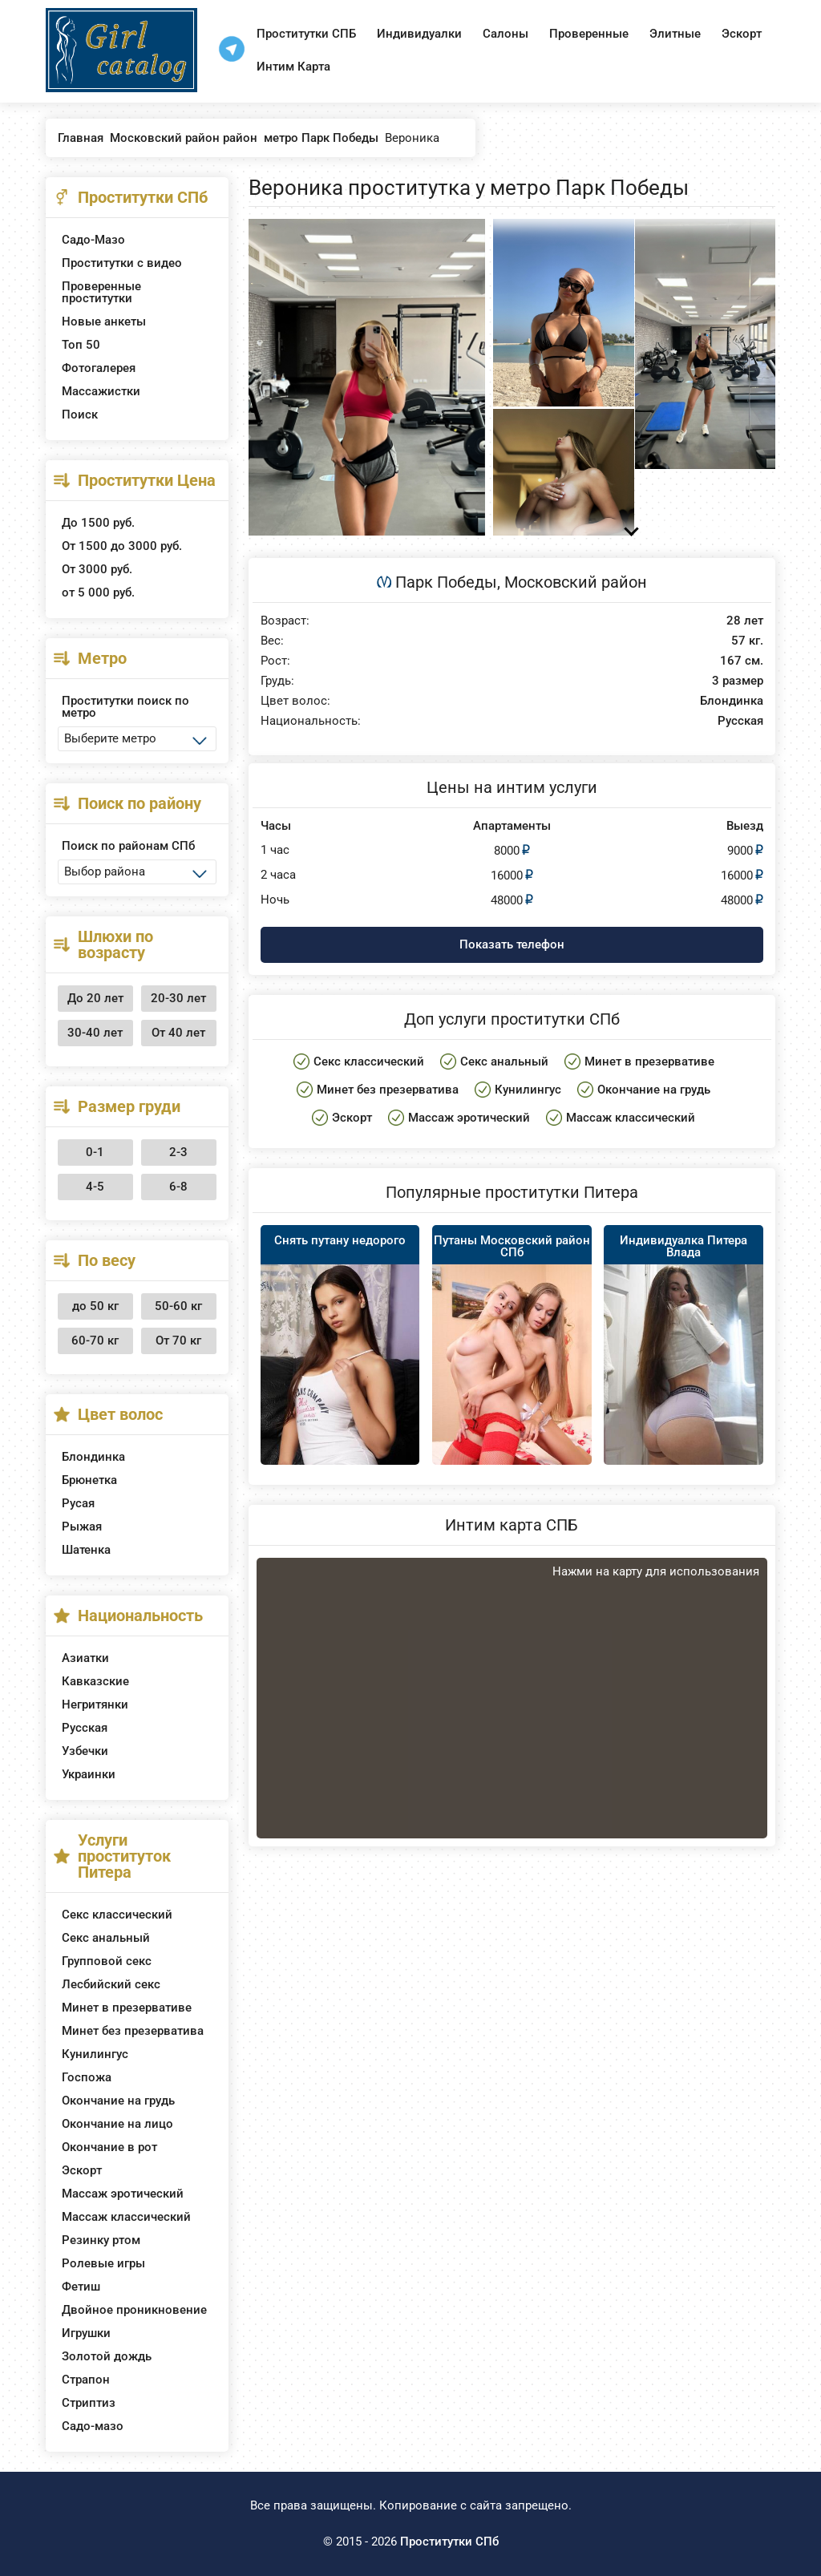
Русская (84, 1728)
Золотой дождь (107, 2356)
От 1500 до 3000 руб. (122, 546)
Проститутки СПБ (306, 33)
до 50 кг (95, 1306)
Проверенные (589, 33)
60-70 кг (95, 1340)
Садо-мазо (92, 2426)
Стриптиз (88, 2403)
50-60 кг (178, 1306)
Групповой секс (107, 1961)
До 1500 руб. (98, 523)
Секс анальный (106, 1938)
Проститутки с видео (122, 263)
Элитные (675, 33)
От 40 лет (178, 1032)
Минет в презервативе (127, 2007)
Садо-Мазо (93, 240)
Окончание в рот (109, 2147)
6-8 (178, 1186)
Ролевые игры (103, 2263)
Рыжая (82, 1526)
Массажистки (101, 391)
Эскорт (742, 33)
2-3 (178, 1152)
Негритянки (95, 1704)
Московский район (575, 582)
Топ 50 (81, 345)
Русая (78, 1503)
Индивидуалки (419, 33)
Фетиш (81, 2286)
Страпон (86, 2379)
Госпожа (86, 2077)
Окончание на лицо (117, 2124)
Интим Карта (293, 66)
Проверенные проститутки (101, 292)
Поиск (80, 414)
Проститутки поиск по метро (125, 707)
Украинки (88, 1774)
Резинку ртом (101, 2240)
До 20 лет (95, 998)
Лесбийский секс (111, 1984)
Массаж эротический (123, 2193)
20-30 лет (178, 998)
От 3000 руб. (97, 569)
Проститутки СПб (449, 2541)
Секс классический (117, 1914)
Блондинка (93, 1457)
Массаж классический (126, 2217)
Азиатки (85, 1658)
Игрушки (86, 2333)
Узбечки (85, 1751)
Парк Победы (446, 582)
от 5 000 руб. (98, 592)
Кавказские (95, 1681)
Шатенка (86, 1550)
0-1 (95, 1152)
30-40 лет (95, 1032)
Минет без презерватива (133, 2031)
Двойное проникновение (134, 2310)
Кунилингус (95, 2054)
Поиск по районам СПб (128, 846)
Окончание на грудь (118, 2100)
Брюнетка (89, 1480)
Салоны (505, 33)
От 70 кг (178, 1340)
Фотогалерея (98, 368)
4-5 (95, 1186)
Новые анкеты (104, 321)
